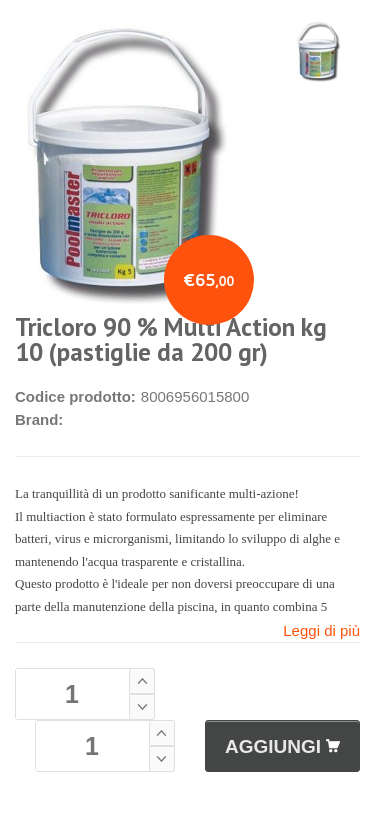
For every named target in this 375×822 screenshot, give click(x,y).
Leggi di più (321, 630)
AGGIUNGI (282, 746)
